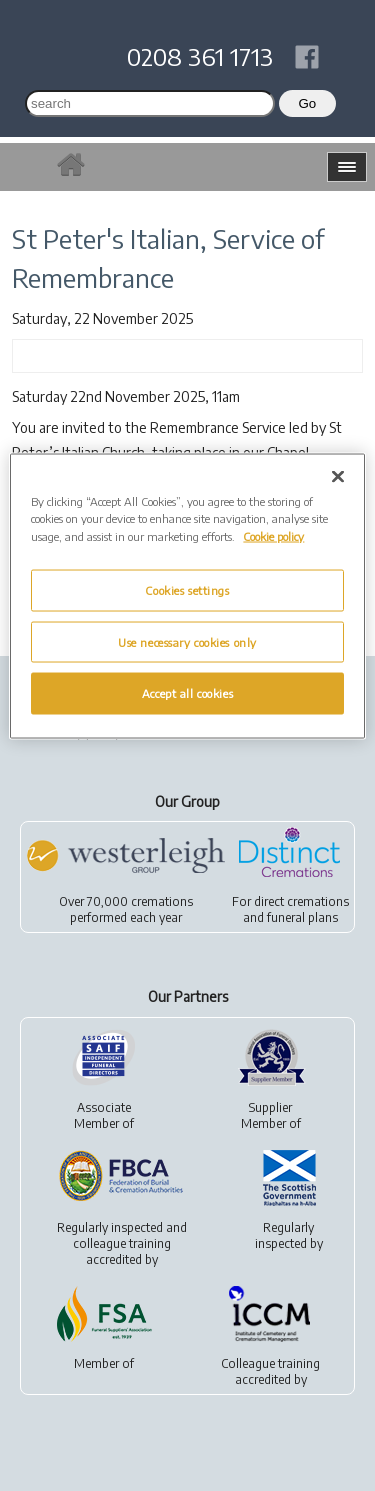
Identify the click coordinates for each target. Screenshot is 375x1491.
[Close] (338, 477)
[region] (187, 596)
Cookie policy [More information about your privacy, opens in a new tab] (273, 535)
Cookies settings (187, 589)
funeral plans (302, 917)
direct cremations (301, 901)
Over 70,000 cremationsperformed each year (126, 909)
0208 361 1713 (200, 56)
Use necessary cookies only (187, 641)
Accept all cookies (187, 693)
